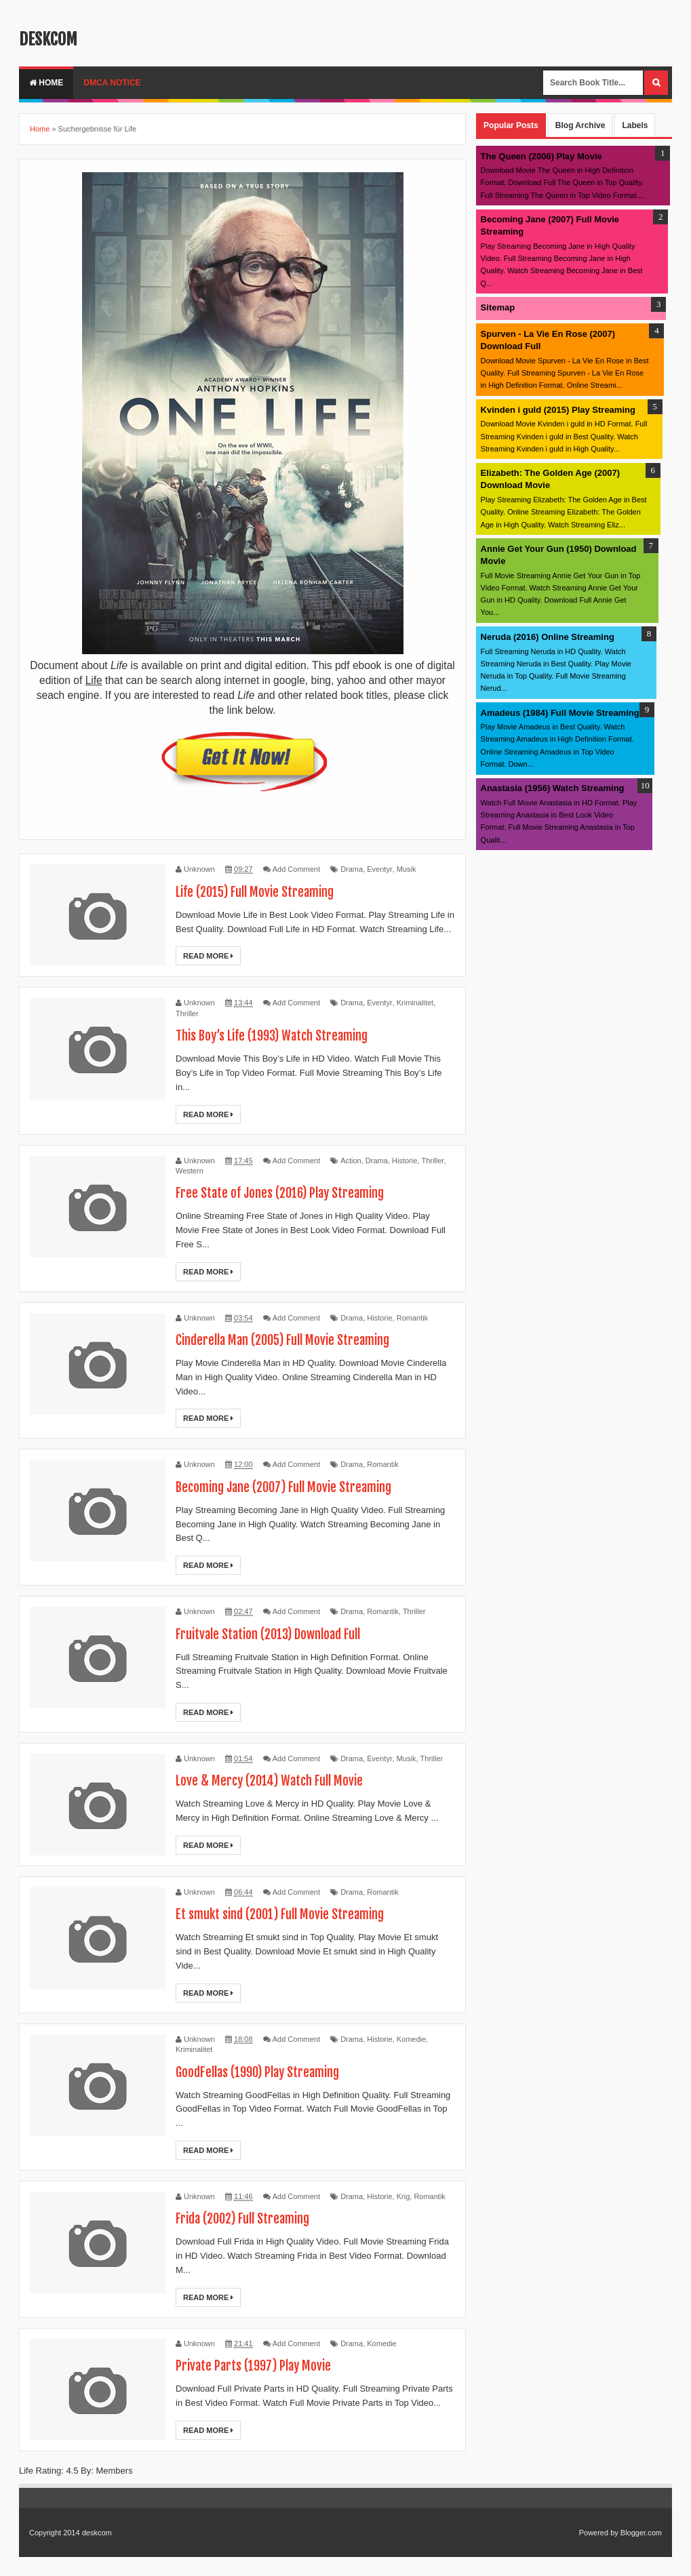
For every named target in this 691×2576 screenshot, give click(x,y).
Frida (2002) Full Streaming (248, 2218)
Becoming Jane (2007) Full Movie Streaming (291, 1486)
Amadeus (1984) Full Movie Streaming (560, 713)
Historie (404, 1160)
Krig (403, 2196)
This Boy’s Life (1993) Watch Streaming (279, 1035)
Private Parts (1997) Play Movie (258, 2365)
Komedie (411, 2039)
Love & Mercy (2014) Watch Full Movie (273, 1780)
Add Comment (296, 869)
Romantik (412, 1318)
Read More (208, 956)
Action (350, 1160)
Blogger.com (641, 2533)
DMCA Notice (111, 82)
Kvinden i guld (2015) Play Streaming (558, 410)
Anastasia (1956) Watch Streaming (553, 788)
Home (46, 82)
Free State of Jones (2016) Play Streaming (286, 1192)
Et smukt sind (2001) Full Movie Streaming (287, 1914)
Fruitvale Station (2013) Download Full (276, 1634)
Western (189, 1171)
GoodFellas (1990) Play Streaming (264, 2072)
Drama (351, 869)
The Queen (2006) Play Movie (541, 156)
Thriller (187, 1013)
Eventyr (379, 869)
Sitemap (498, 307)
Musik (406, 869)
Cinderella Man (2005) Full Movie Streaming (290, 1339)
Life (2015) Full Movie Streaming (260, 891)
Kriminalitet (415, 1003)
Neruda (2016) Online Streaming (547, 637)
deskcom (48, 39)
